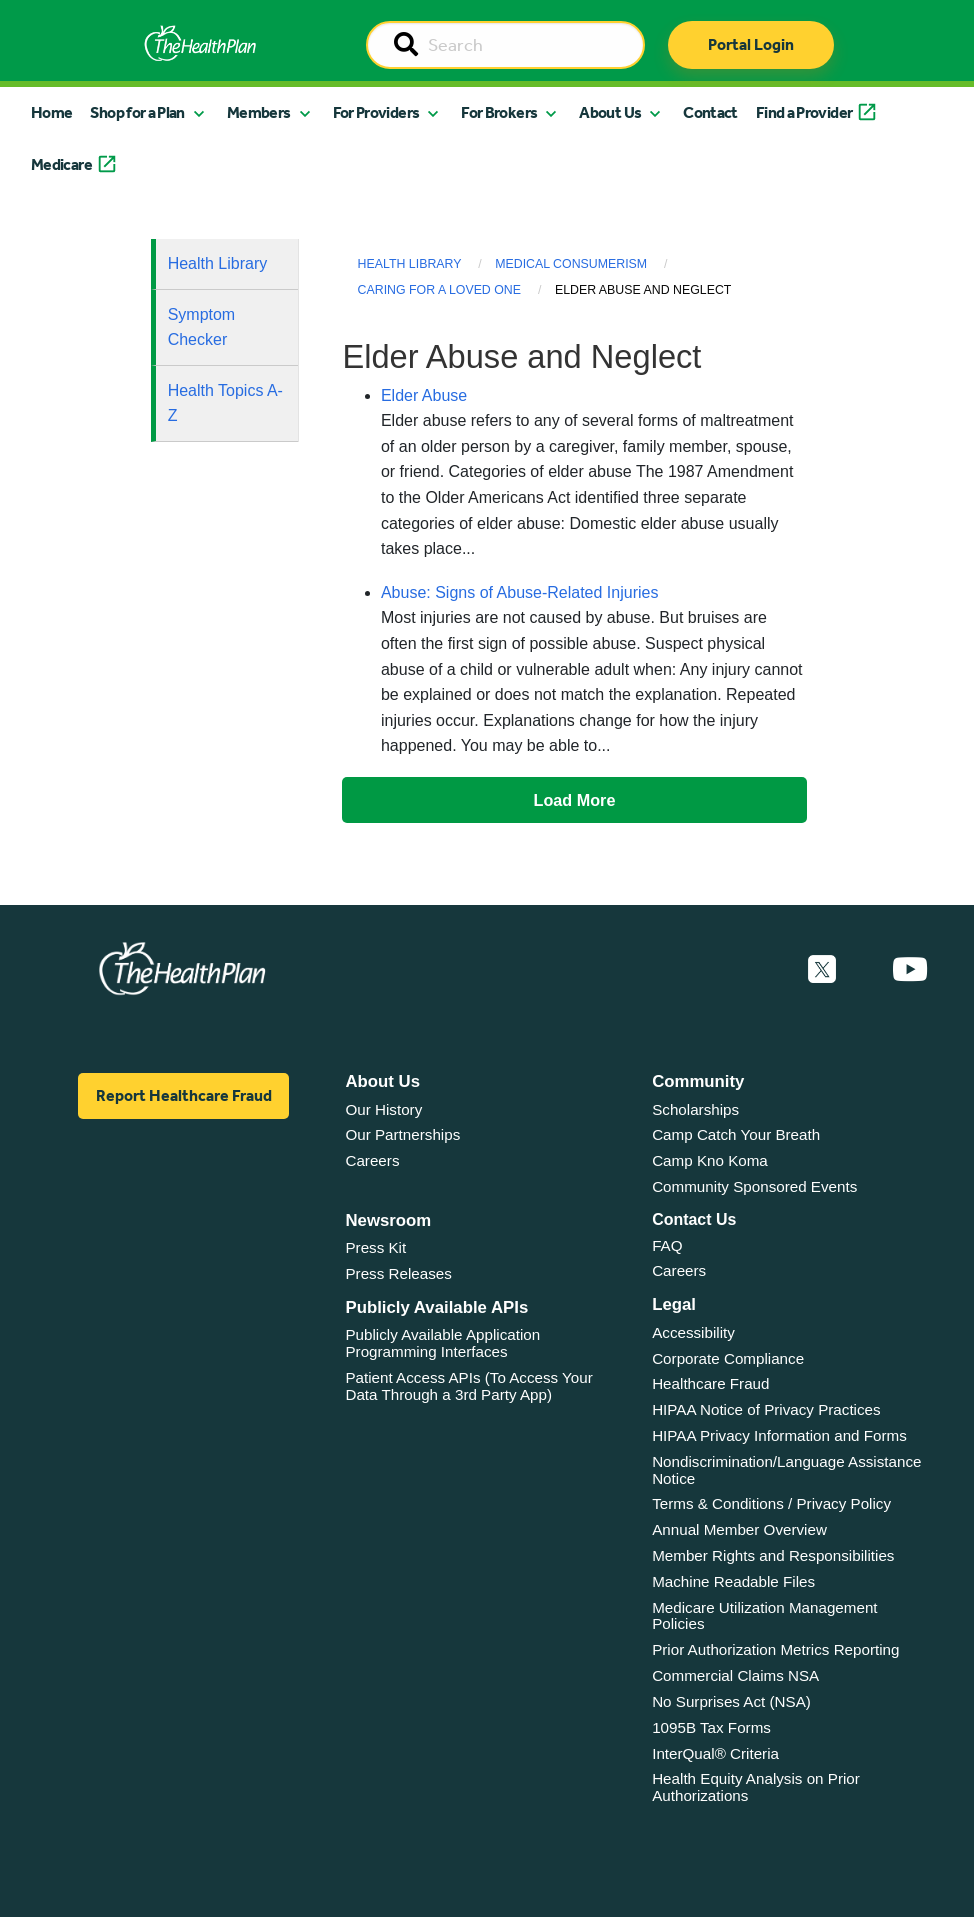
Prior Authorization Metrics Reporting (775, 1649)
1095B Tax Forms (711, 1727)
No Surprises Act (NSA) (731, 1701)
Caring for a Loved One (439, 290)
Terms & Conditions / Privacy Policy (771, 1503)
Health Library (218, 263)
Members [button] (259, 112)
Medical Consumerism (571, 264)
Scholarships (695, 1109)
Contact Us (694, 1219)
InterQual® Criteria (715, 1753)
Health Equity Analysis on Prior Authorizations (756, 1787)
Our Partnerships (402, 1134)
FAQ (667, 1245)
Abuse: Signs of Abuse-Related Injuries (520, 592)
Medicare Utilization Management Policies (764, 1616)
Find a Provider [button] (804, 112)
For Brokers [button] (499, 112)
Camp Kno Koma (710, 1160)
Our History (383, 1109)
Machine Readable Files (733, 1581)
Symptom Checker (202, 327)
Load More (575, 800)
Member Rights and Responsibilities (773, 1555)
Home (51, 112)
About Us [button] (610, 112)
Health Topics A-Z (225, 403)
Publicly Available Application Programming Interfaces (442, 1343)
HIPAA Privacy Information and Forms (779, 1435)
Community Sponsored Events (754, 1186)
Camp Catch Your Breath (736, 1134)
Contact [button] (710, 112)
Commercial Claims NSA (735, 1675)
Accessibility (693, 1332)
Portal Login (751, 44)
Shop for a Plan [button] (137, 112)
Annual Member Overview (739, 1529)
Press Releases (398, 1273)
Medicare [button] (61, 164)
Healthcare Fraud (710, 1383)
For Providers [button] (376, 112)
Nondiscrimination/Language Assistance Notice (786, 1470)
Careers (372, 1160)
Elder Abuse (424, 395)
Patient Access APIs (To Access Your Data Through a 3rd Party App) (468, 1386)
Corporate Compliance (728, 1358)
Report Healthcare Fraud (184, 1095)
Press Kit (375, 1247)
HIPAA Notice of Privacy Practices (766, 1409)
